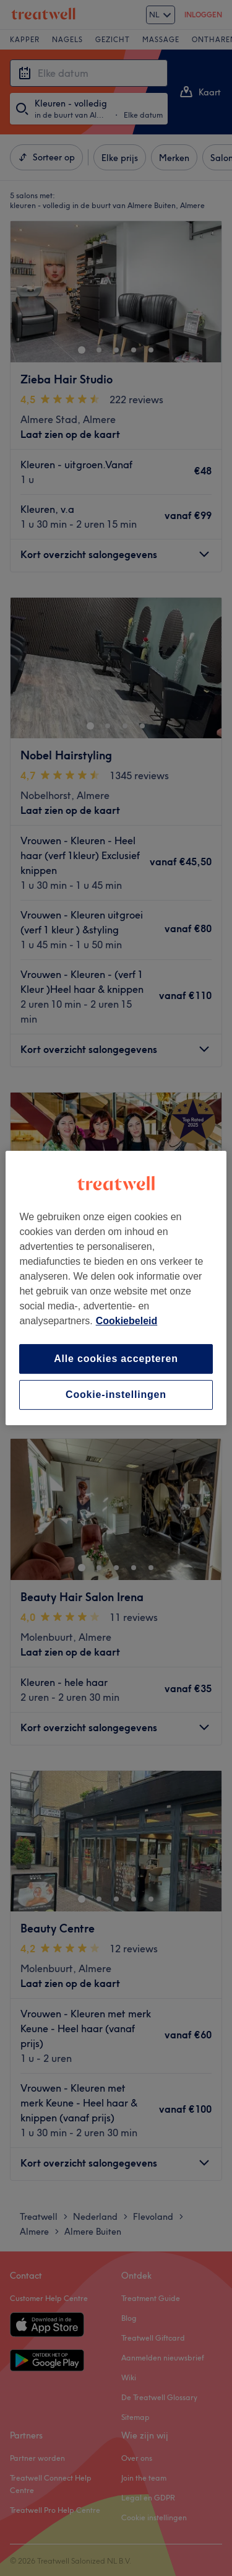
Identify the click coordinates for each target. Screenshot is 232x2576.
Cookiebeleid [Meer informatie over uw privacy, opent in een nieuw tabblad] (127, 1321)
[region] (116, 1288)
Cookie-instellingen (116, 1394)
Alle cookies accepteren (116, 1358)
